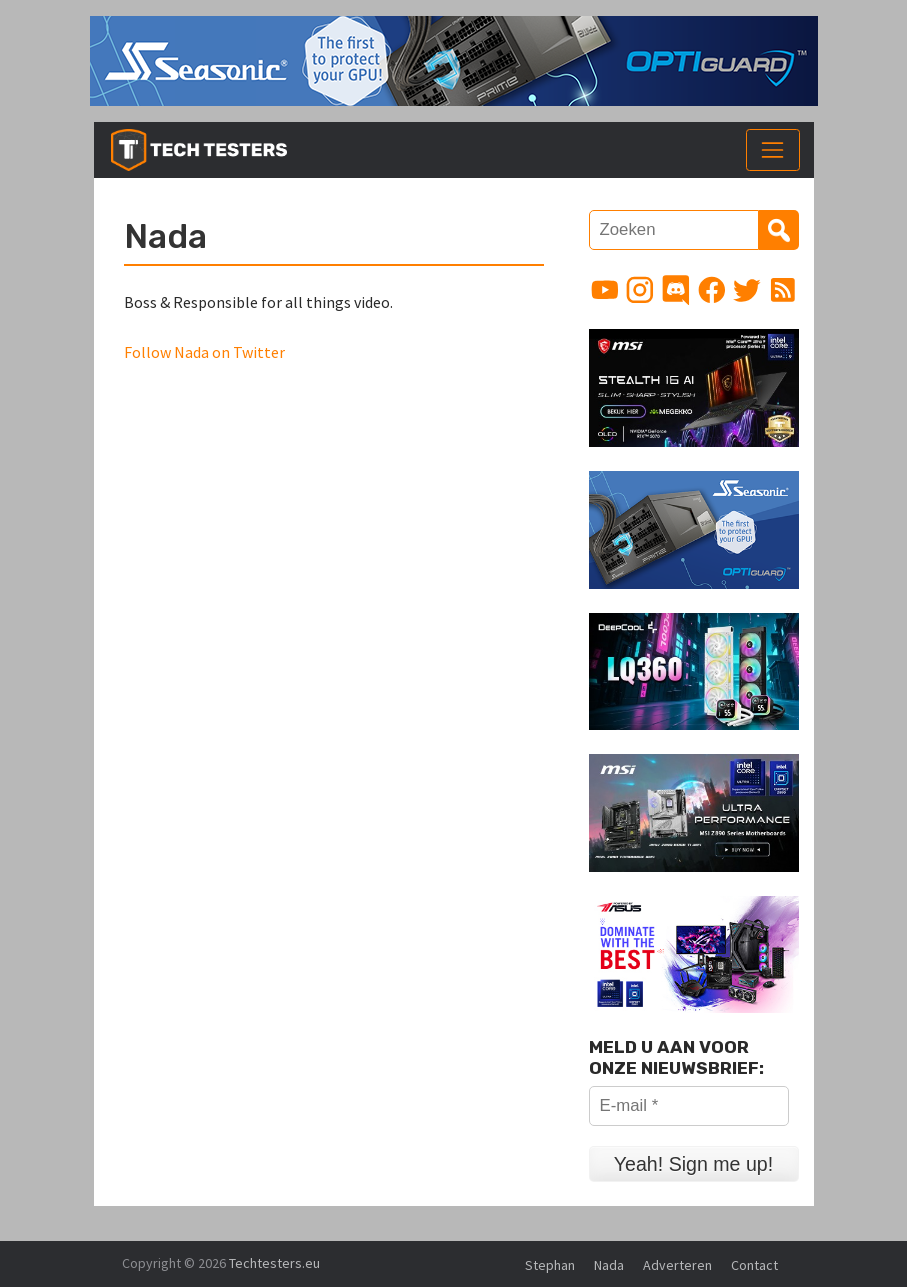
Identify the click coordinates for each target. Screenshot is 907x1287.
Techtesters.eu (274, 1263)
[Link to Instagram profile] (640, 290)
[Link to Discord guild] (676, 290)
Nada (609, 1265)
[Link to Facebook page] (712, 290)
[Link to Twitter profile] (747, 290)
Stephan (550, 1265)
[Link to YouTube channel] (605, 290)
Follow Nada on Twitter (204, 352)
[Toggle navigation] (773, 150)
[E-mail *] (689, 1106)
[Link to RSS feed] (783, 290)
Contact (754, 1265)
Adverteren (677, 1265)
